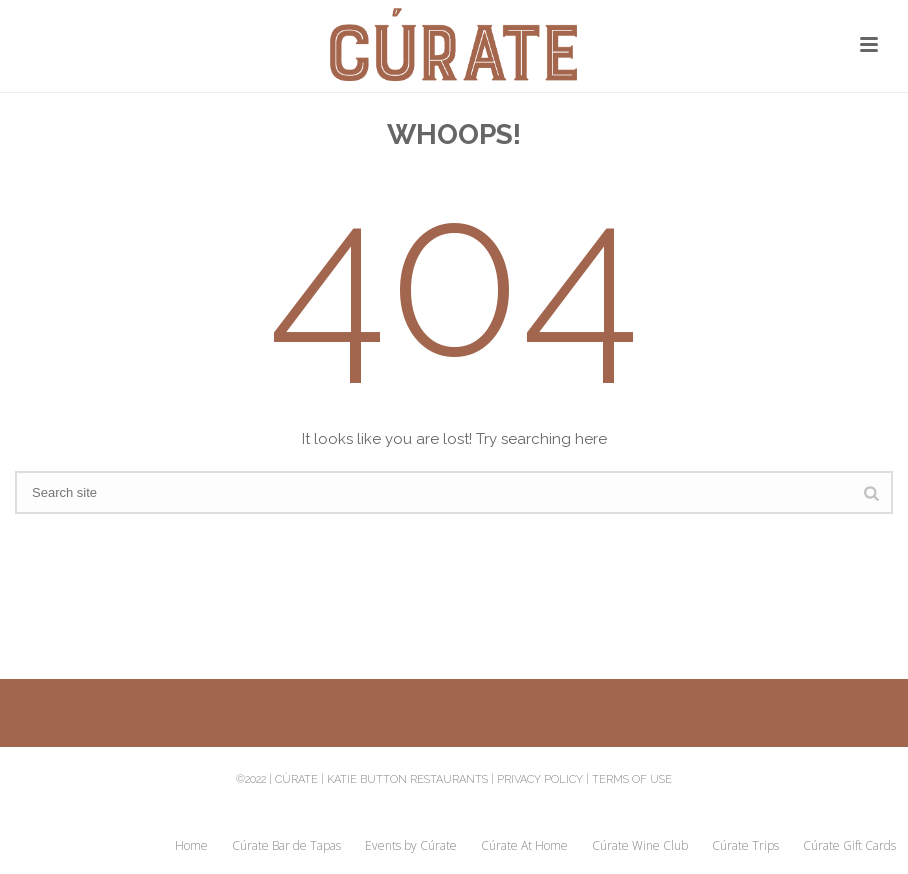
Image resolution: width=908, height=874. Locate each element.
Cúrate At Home (524, 846)
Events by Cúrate (411, 846)
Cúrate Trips (745, 846)
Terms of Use (632, 779)
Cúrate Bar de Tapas (286, 846)
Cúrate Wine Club (640, 846)
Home (191, 846)
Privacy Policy (540, 779)
